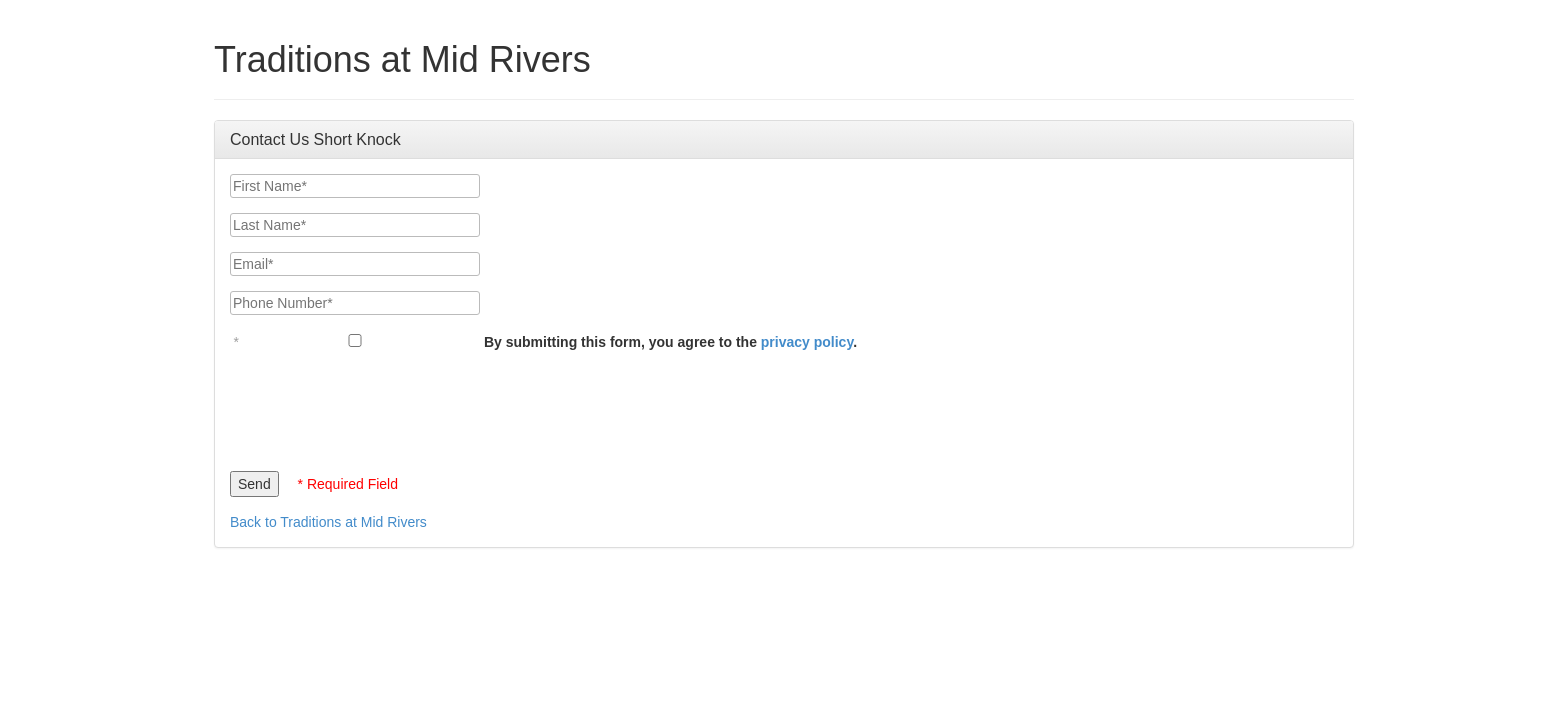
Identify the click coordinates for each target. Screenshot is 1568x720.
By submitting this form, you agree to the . (670, 342)
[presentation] (382, 406)
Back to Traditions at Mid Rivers (328, 522)
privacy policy (807, 342)
